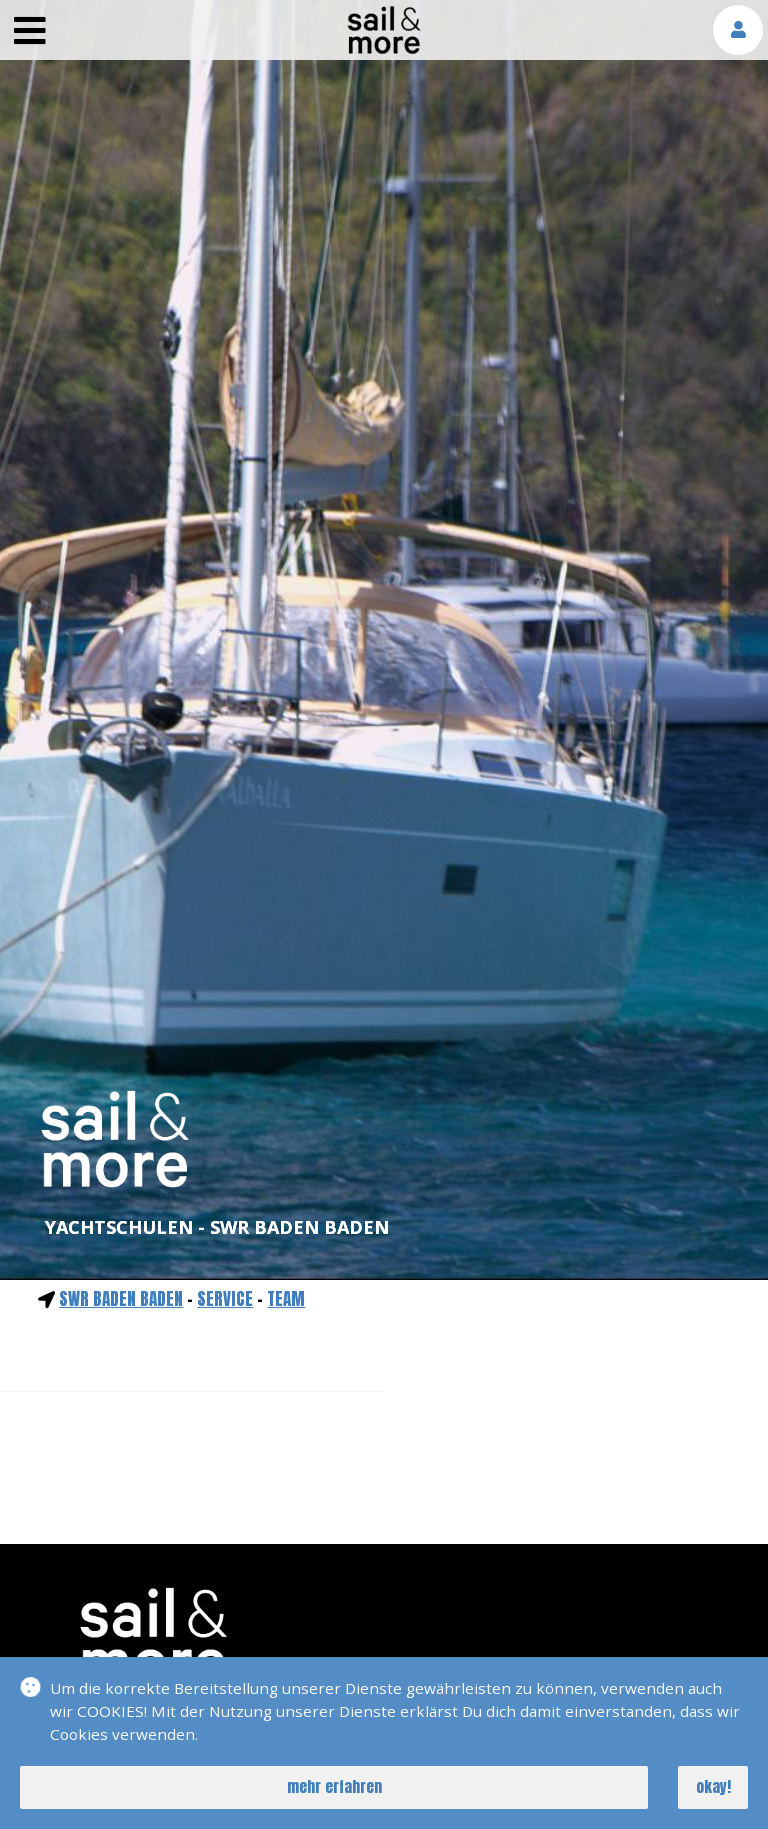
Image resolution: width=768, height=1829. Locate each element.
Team (286, 1299)
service (225, 1299)
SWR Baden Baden (121, 1299)
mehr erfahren (334, 1786)
